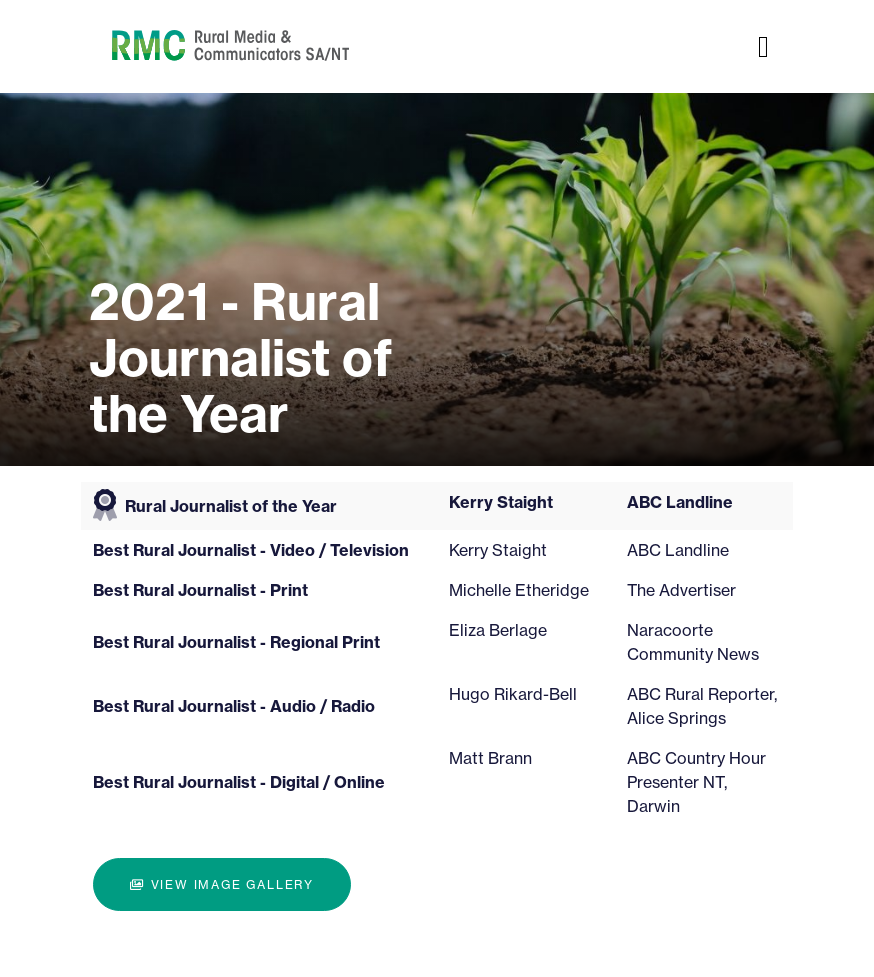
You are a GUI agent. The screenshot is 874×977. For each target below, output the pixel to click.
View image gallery (222, 884)
